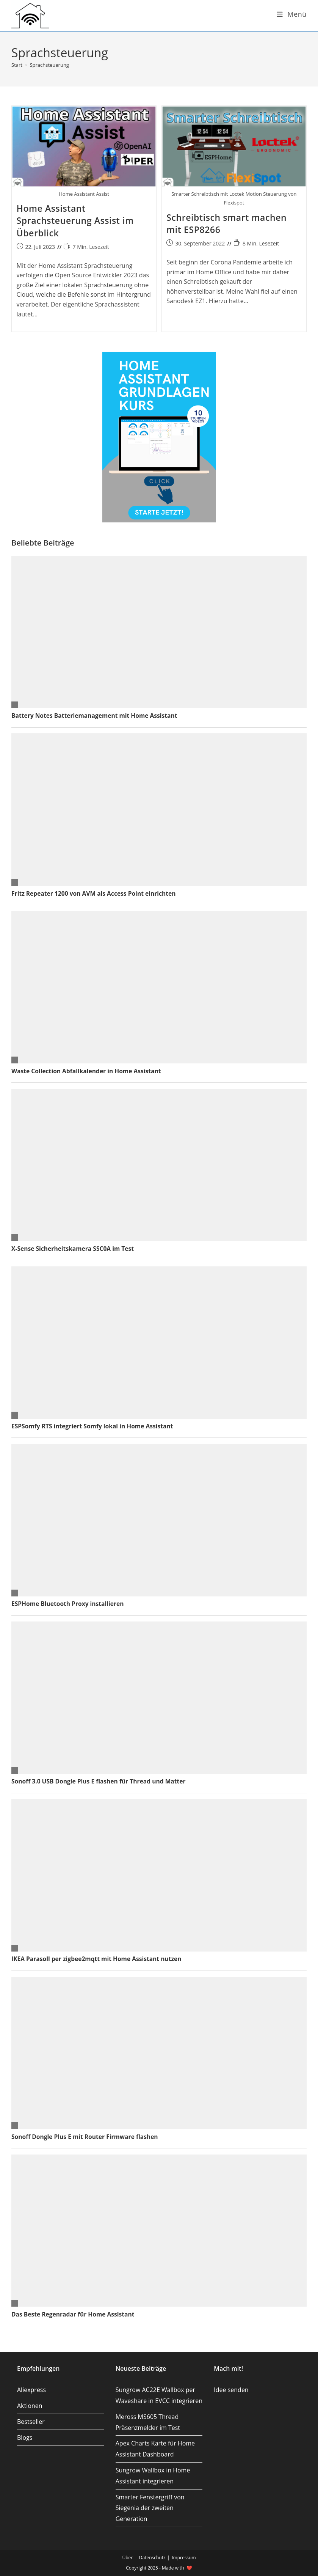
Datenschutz (152, 2557)
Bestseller (31, 2421)
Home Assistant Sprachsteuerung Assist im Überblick (75, 220)
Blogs (24, 2437)
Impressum (184, 2557)
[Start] (16, 64)
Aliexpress (31, 2390)
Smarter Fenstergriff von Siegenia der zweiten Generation (150, 2508)
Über (127, 2557)
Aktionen (29, 2405)
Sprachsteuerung (49, 64)
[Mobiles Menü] (292, 14)
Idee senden (231, 2390)
